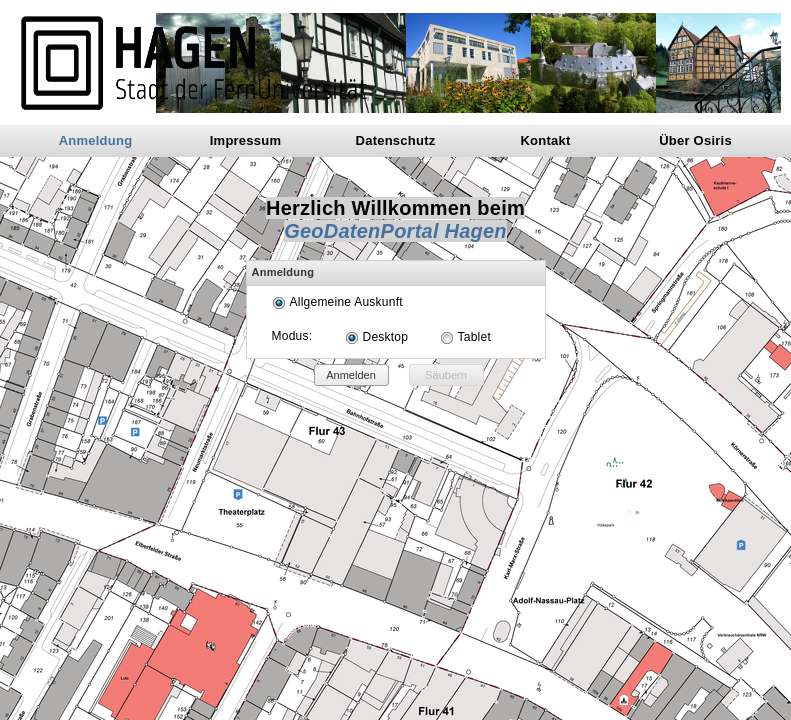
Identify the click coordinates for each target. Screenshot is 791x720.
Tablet (474, 337)
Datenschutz (396, 140)
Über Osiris (695, 140)
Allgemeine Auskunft (346, 302)
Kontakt (545, 140)
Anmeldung (96, 140)
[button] (351, 375)
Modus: (292, 336)
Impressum (246, 140)
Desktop (386, 337)
